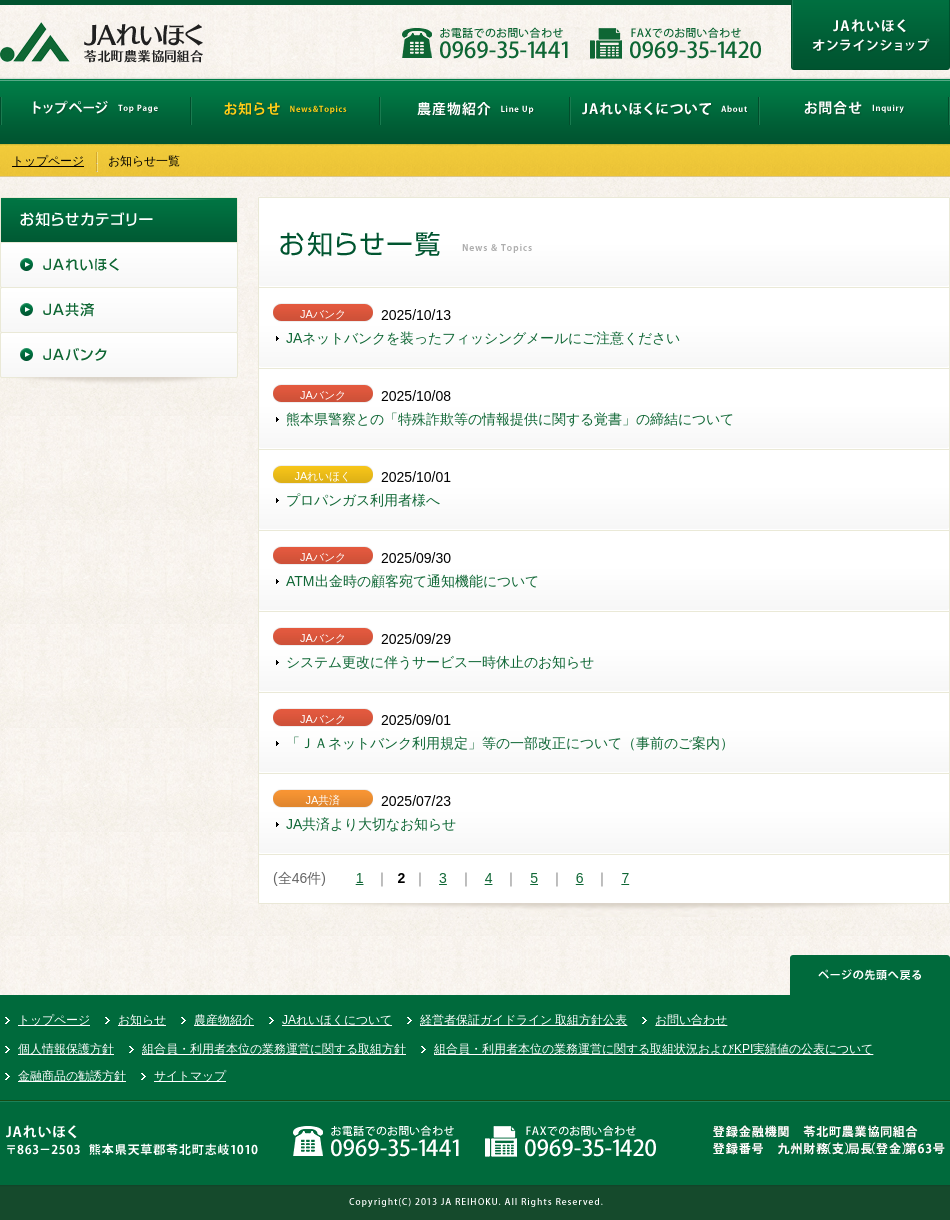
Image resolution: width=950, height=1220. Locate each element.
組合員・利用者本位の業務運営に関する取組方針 (274, 1049)
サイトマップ (190, 1076)
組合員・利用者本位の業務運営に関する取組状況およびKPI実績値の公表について (653, 1049)
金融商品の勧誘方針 (72, 1076)
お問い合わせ (691, 1020)
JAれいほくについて (337, 1020)
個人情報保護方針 (66, 1049)
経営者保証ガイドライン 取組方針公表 (523, 1020)
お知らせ (142, 1020)
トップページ (48, 161)
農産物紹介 (224, 1020)
